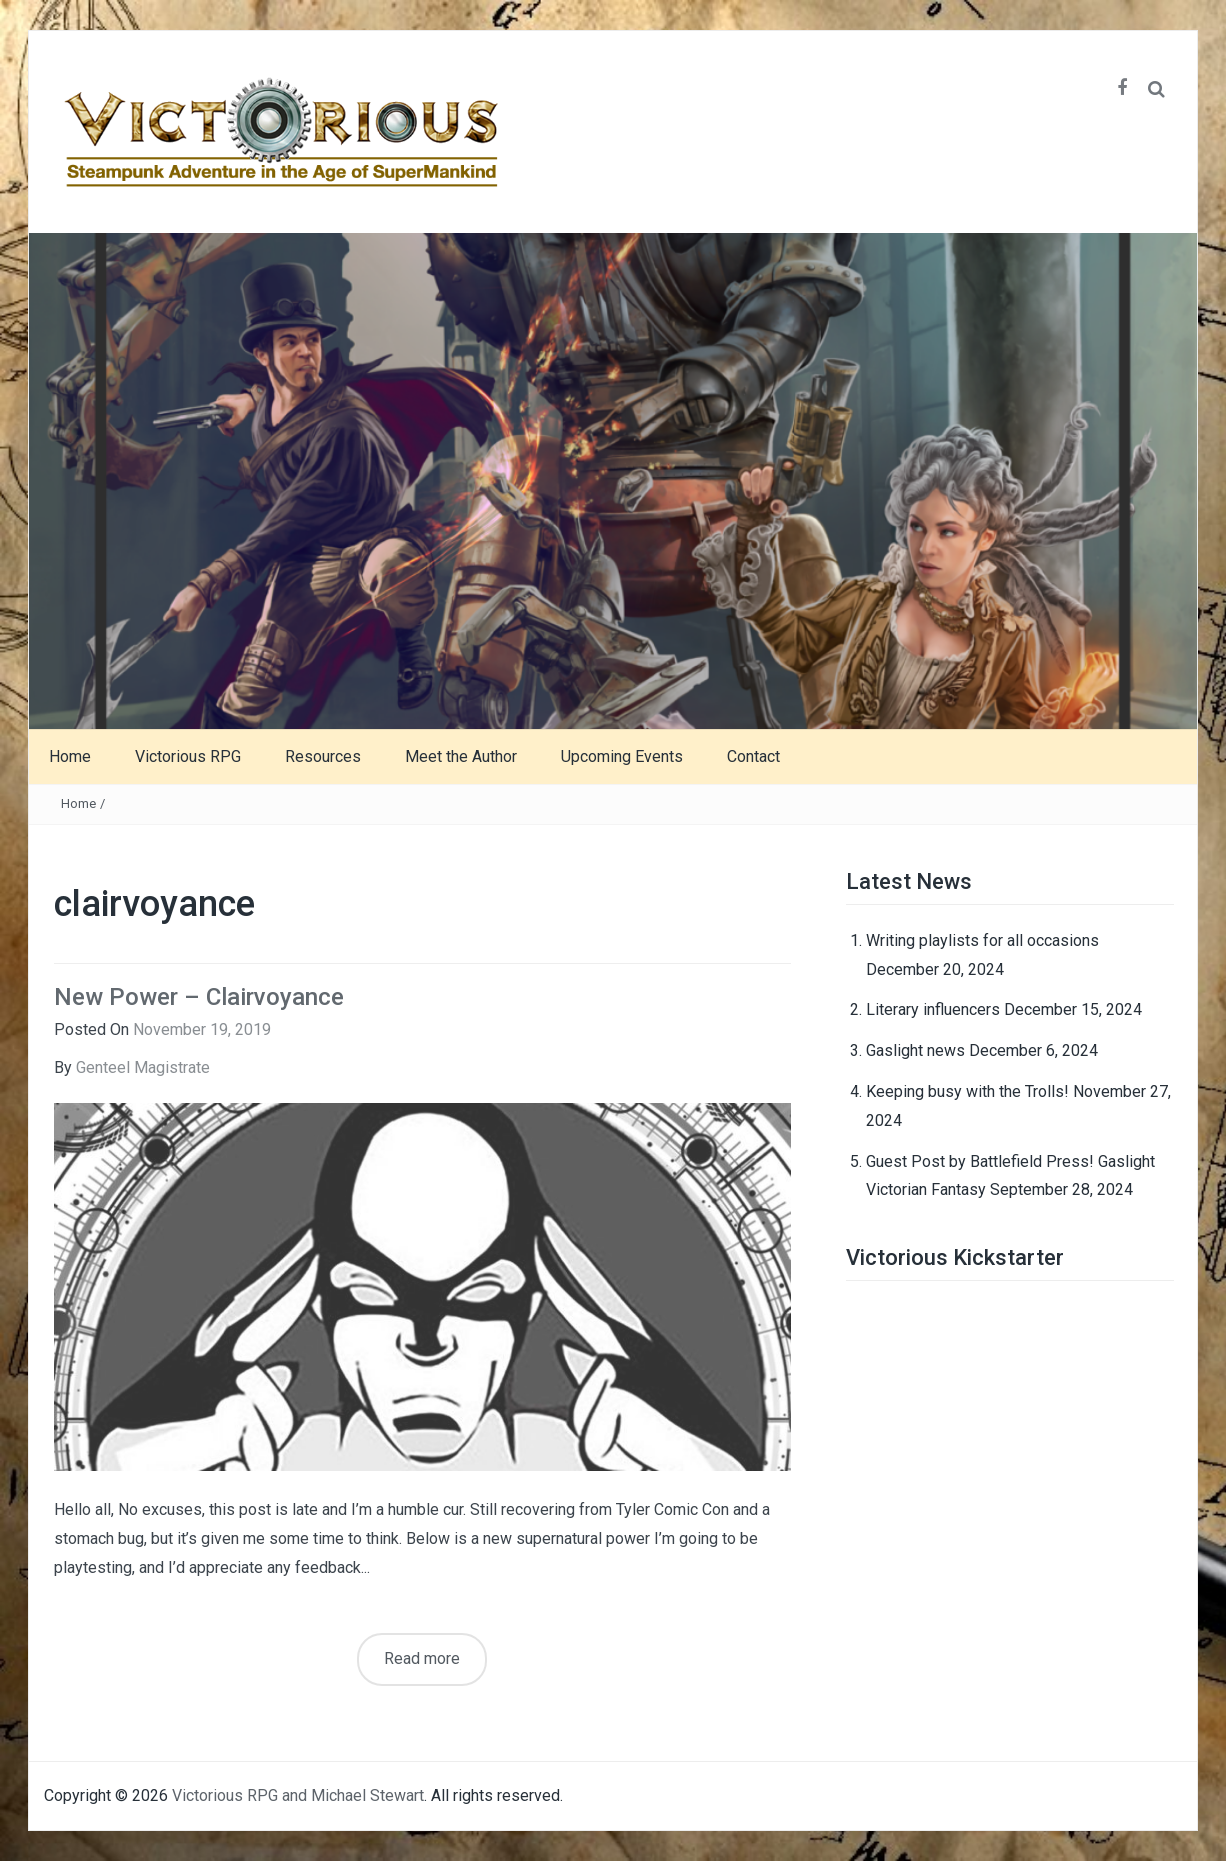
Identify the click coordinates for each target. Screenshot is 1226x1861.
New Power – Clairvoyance (199, 997)
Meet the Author (461, 756)
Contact (753, 756)
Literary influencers (933, 1009)
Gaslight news (915, 1050)
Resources (323, 756)
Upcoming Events (622, 756)
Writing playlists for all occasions (982, 940)
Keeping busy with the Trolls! (967, 1091)
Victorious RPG (188, 756)
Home (70, 756)
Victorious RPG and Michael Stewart (298, 1795)
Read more (422, 1658)
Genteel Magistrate (143, 1067)
